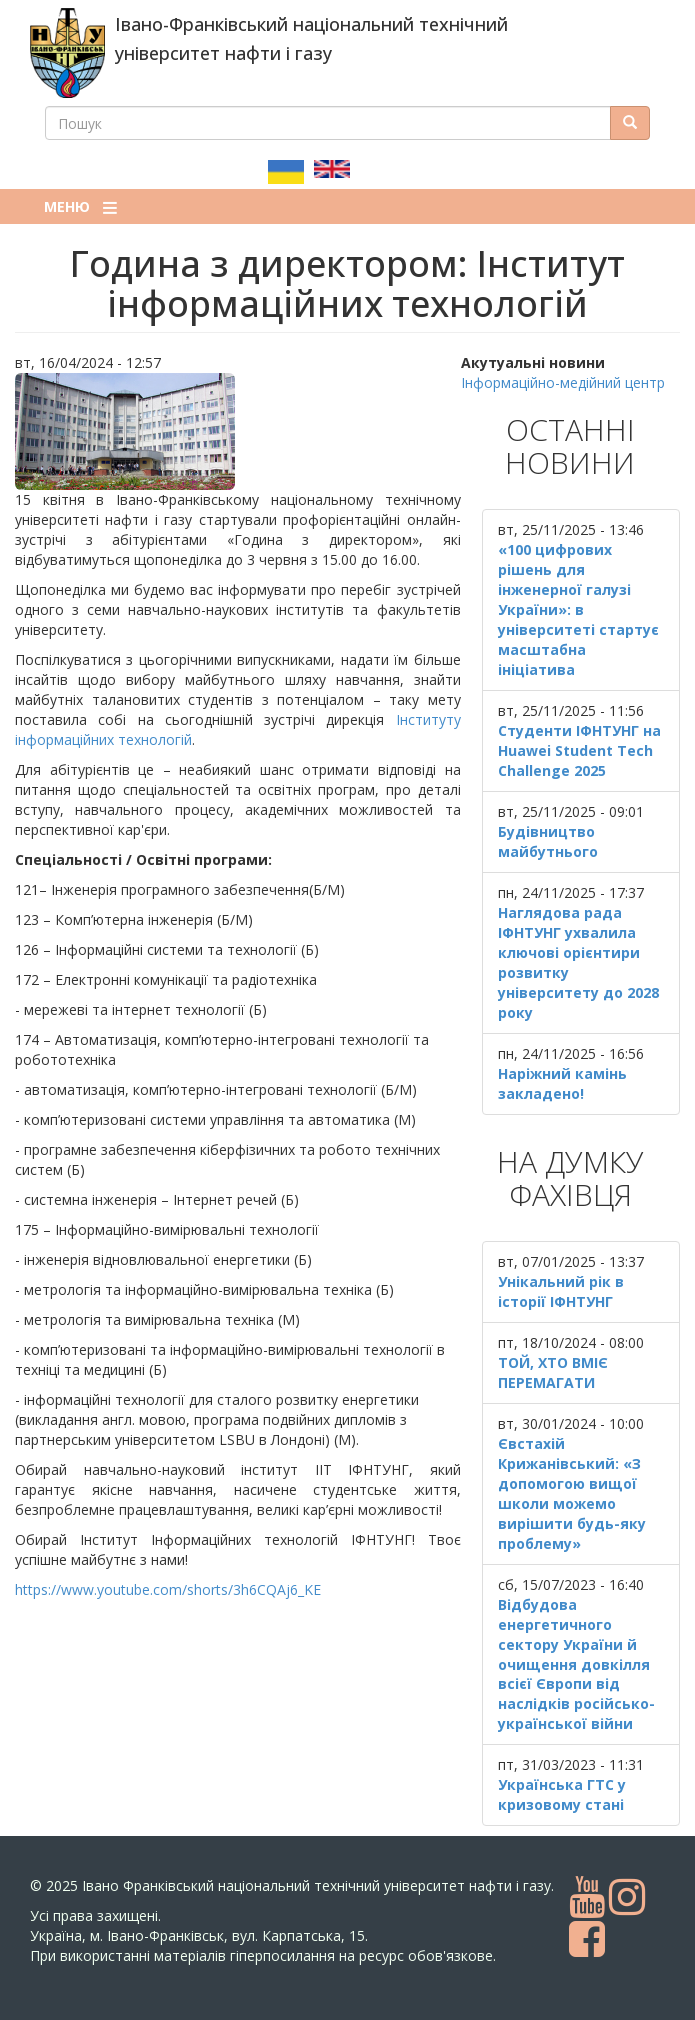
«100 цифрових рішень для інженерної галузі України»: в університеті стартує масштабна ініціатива (578, 609)
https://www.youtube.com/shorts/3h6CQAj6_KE (168, 1589)
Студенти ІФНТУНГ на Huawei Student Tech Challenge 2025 (579, 750)
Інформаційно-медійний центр (563, 382)
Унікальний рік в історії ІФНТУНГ (561, 1291)
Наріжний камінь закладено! (562, 1083)
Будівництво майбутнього (548, 841)
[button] (238, 431)
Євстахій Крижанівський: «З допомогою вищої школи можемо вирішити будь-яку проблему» (572, 1493)
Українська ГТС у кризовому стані (562, 1794)
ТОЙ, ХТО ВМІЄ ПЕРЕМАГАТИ (553, 1372)
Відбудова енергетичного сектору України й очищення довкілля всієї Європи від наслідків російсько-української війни (576, 1664)
